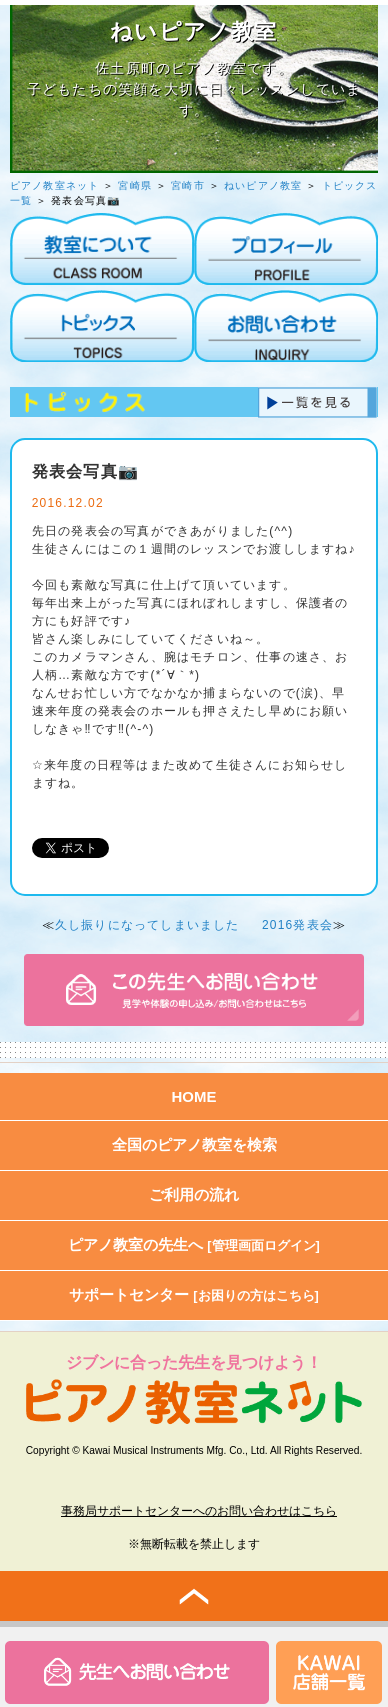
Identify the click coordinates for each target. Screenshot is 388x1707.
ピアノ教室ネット (55, 185)
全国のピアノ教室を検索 (194, 1144)
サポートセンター (194, 1294)
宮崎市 (188, 185)
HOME (194, 1096)
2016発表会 (297, 925)
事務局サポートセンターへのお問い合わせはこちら (199, 1511)
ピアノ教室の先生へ (194, 1244)
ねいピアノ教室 (263, 185)
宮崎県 (135, 185)
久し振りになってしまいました (147, 925)
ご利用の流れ (194, 1194)
